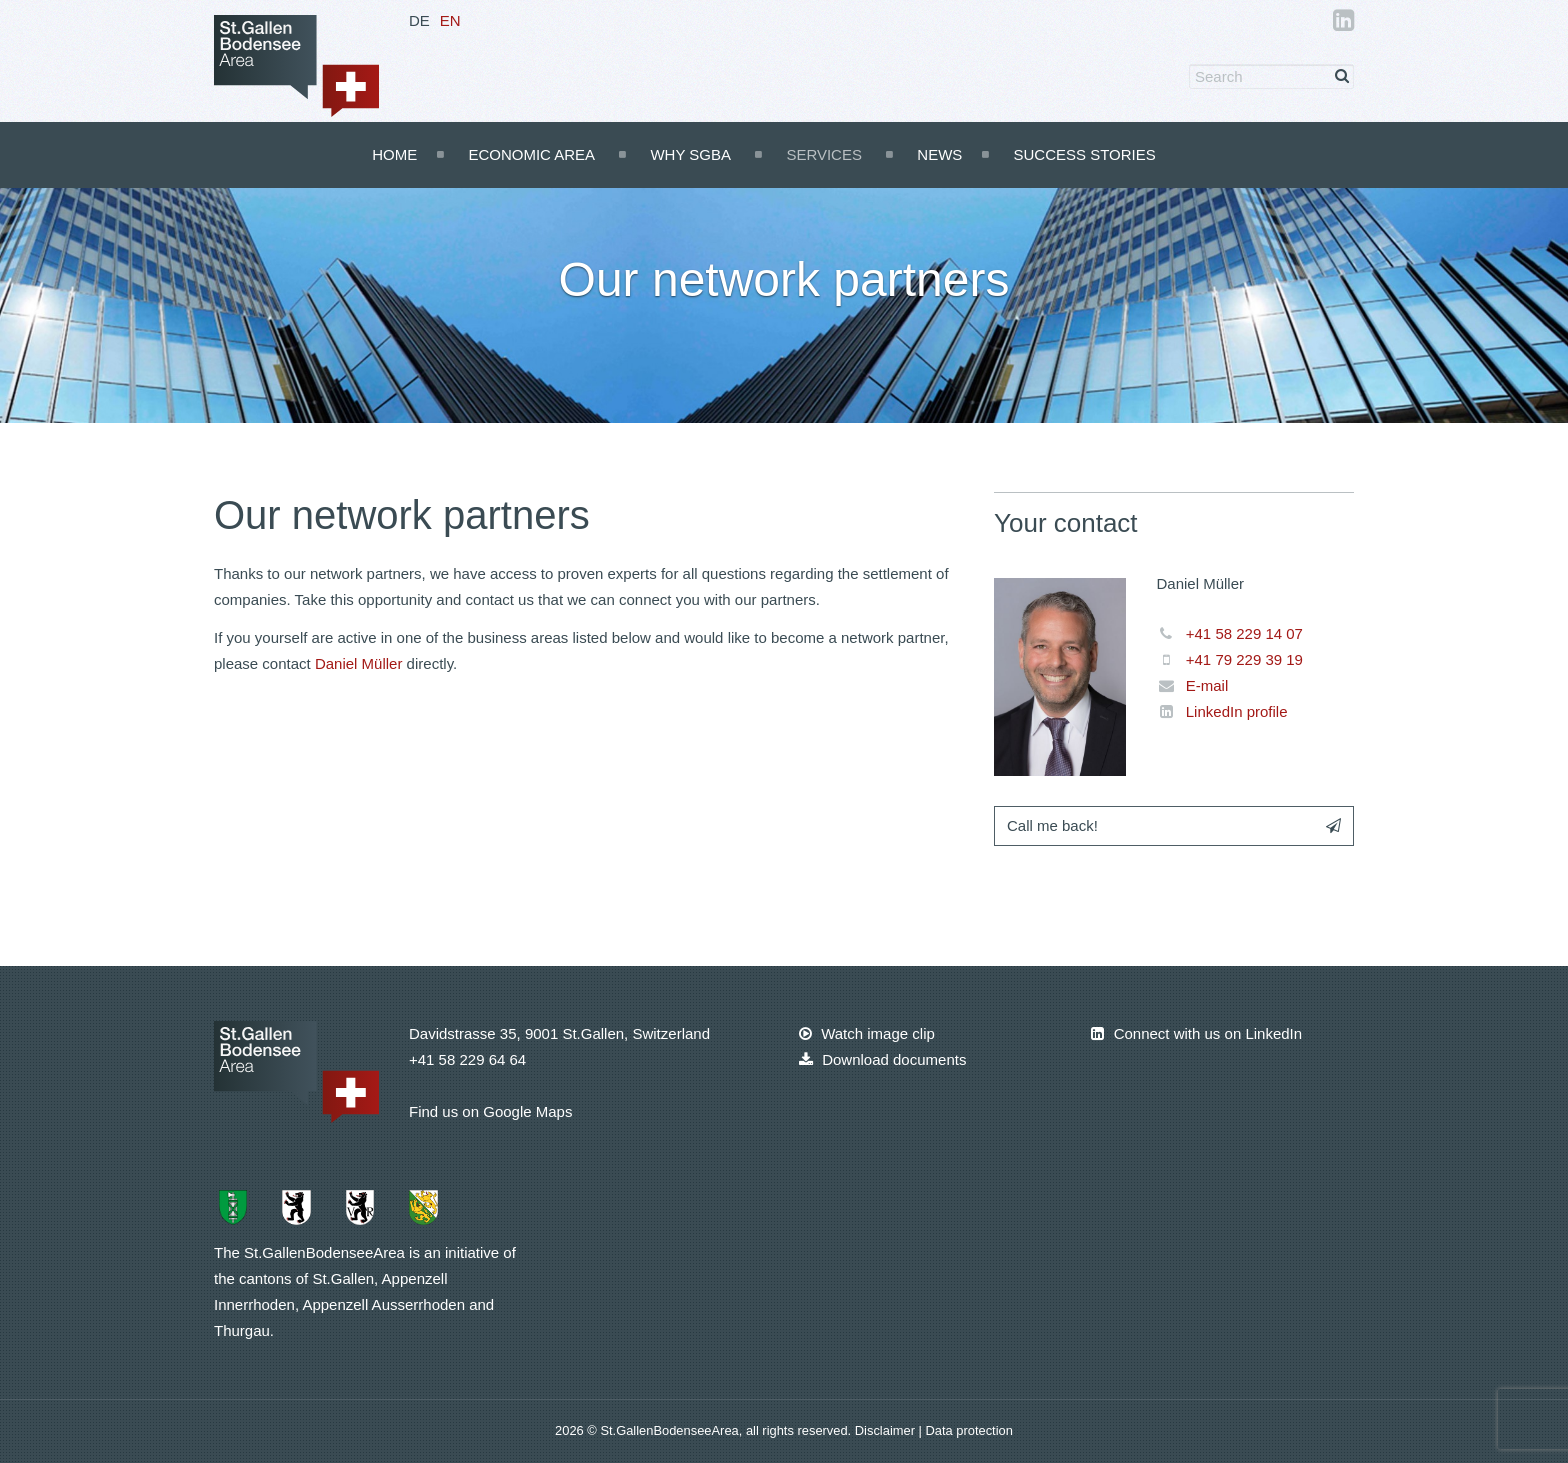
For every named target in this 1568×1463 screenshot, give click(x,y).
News (939, 154)
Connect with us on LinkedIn (1196, 1033)
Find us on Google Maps (490, 1111)
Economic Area (531, 154)
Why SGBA (690, 154)
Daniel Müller (359, 663)
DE (419, 20)
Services (824, 154)
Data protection (968, 1430)
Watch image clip (867, 1033)
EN (450, 20)
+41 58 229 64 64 (467, 1059)
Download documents (882, 1059)
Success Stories (1084, 154)
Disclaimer (887, 1430)
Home (394, 154)
